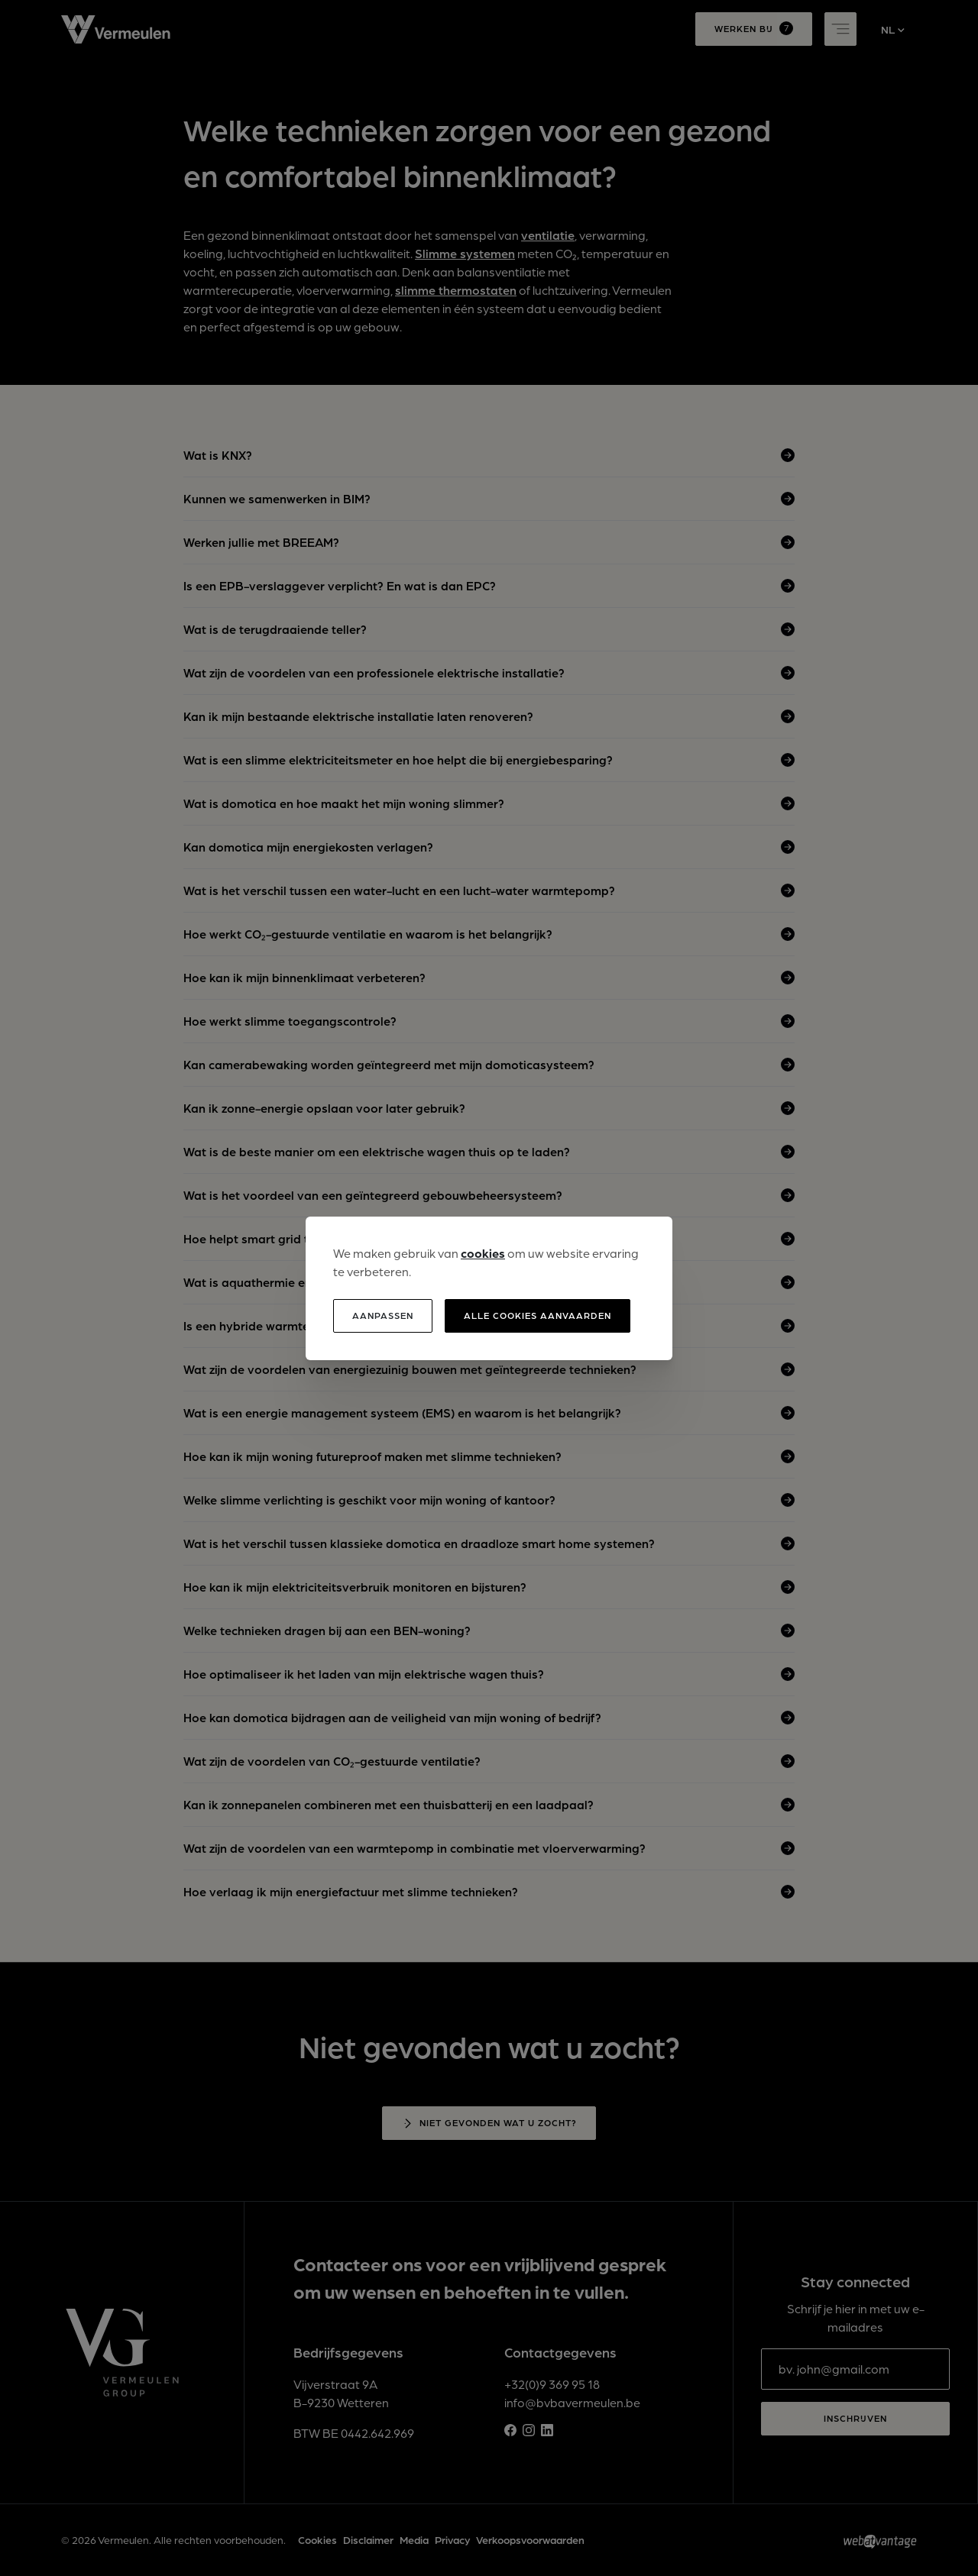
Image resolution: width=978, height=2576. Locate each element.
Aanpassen (382, 1315)
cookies (483, 1253)
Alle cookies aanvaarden (537, 1315)
